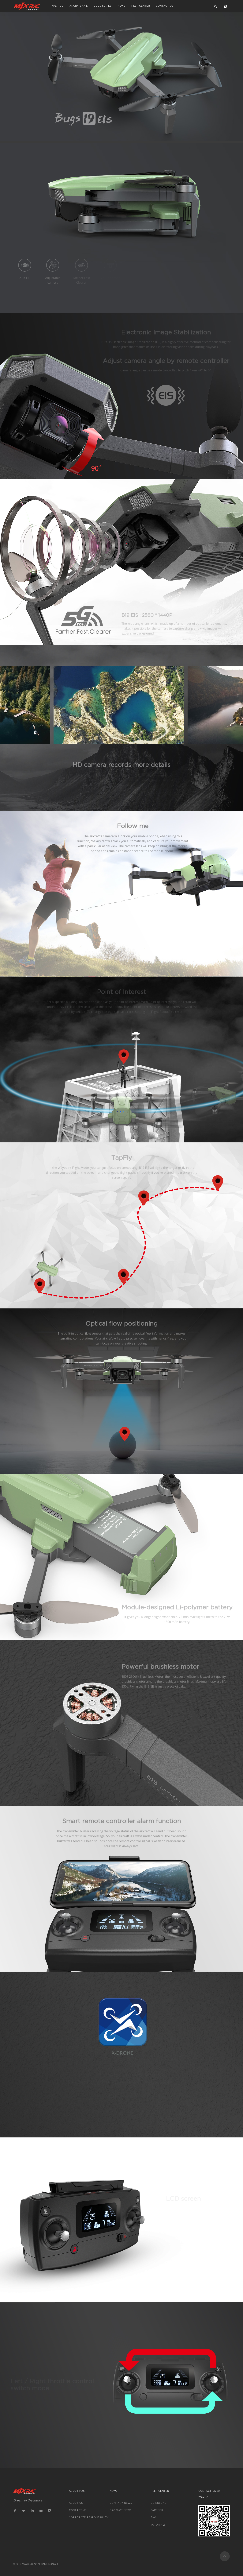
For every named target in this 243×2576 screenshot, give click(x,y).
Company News (121, 2503)
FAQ (153, 2517)
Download (158, 2503)
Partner (157, 2510)
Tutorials (158, 2525)
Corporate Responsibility (89, 2517)
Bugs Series (103, 6)
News (121, 6)
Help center (140, 6)
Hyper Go (57, 6)
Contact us (165, 6)
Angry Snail (78, 6)
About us (76, 2503)
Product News (121, 2510)
